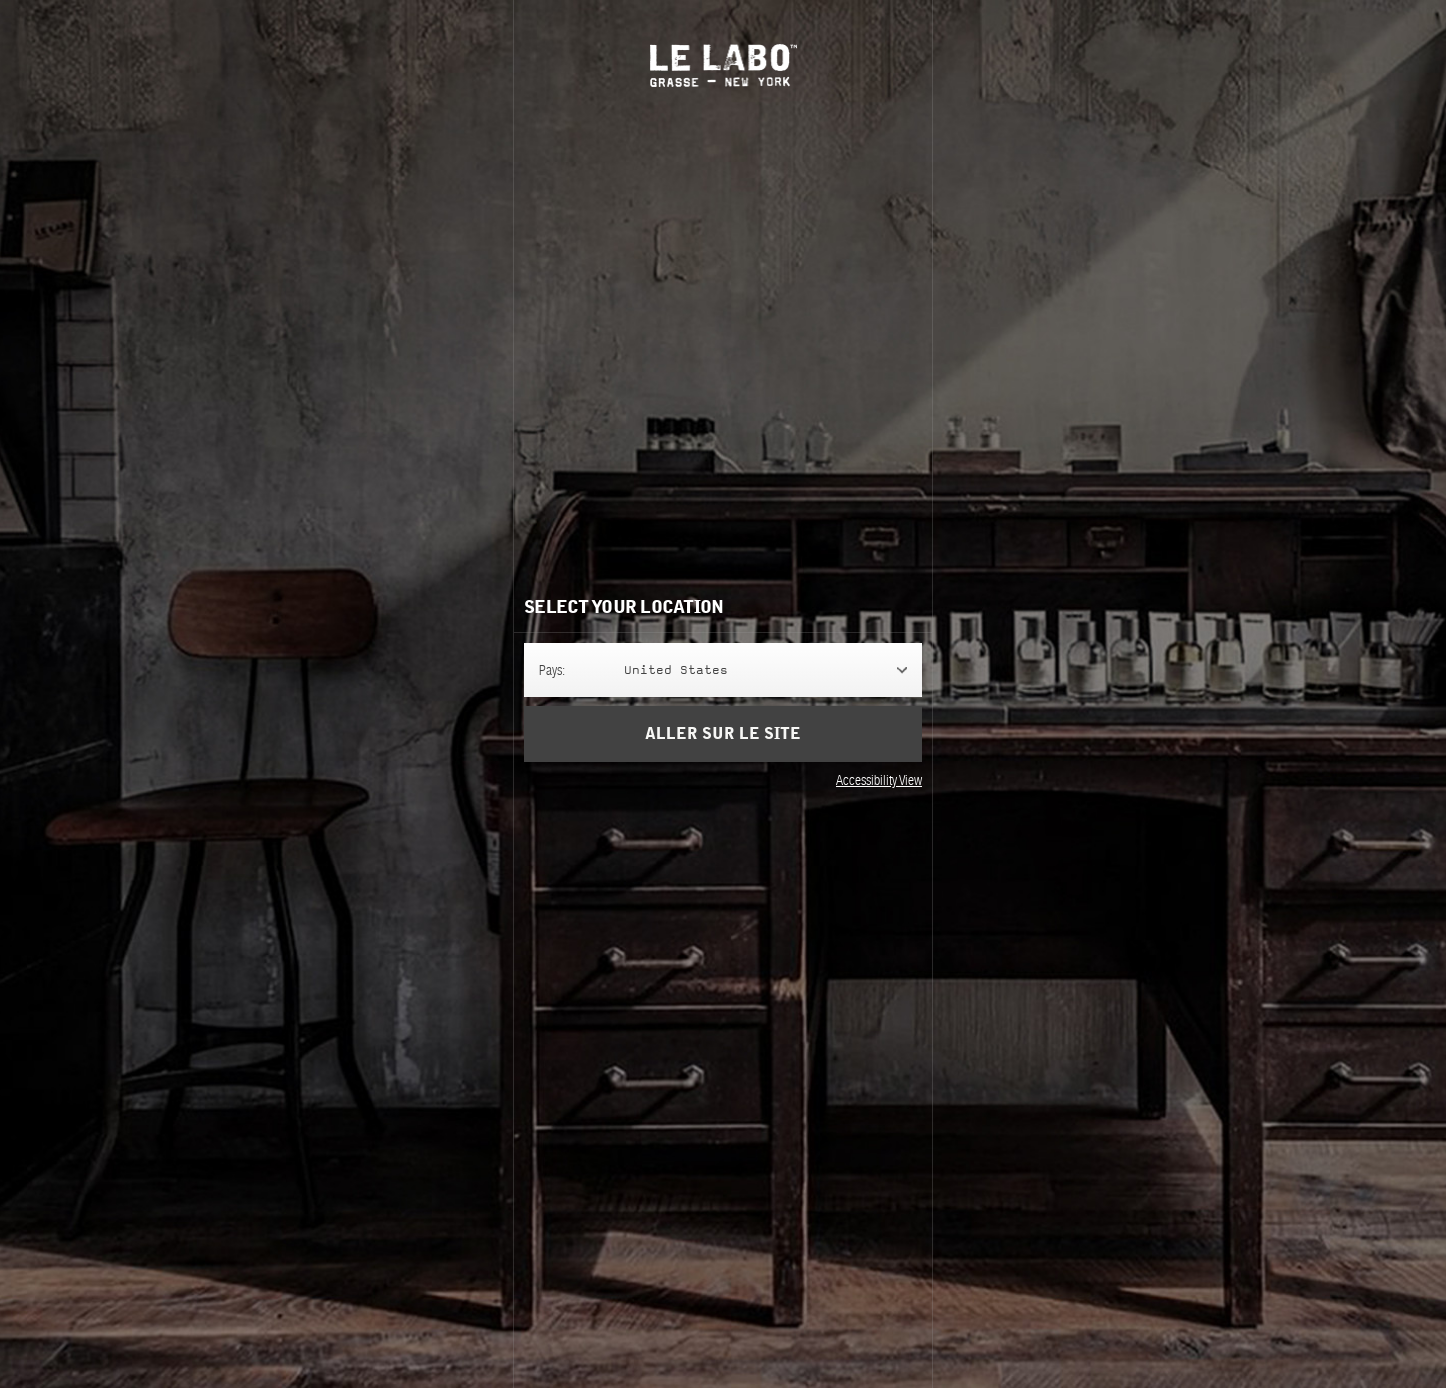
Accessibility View (879, 780)
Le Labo (723, 65)
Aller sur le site (723, 734)
